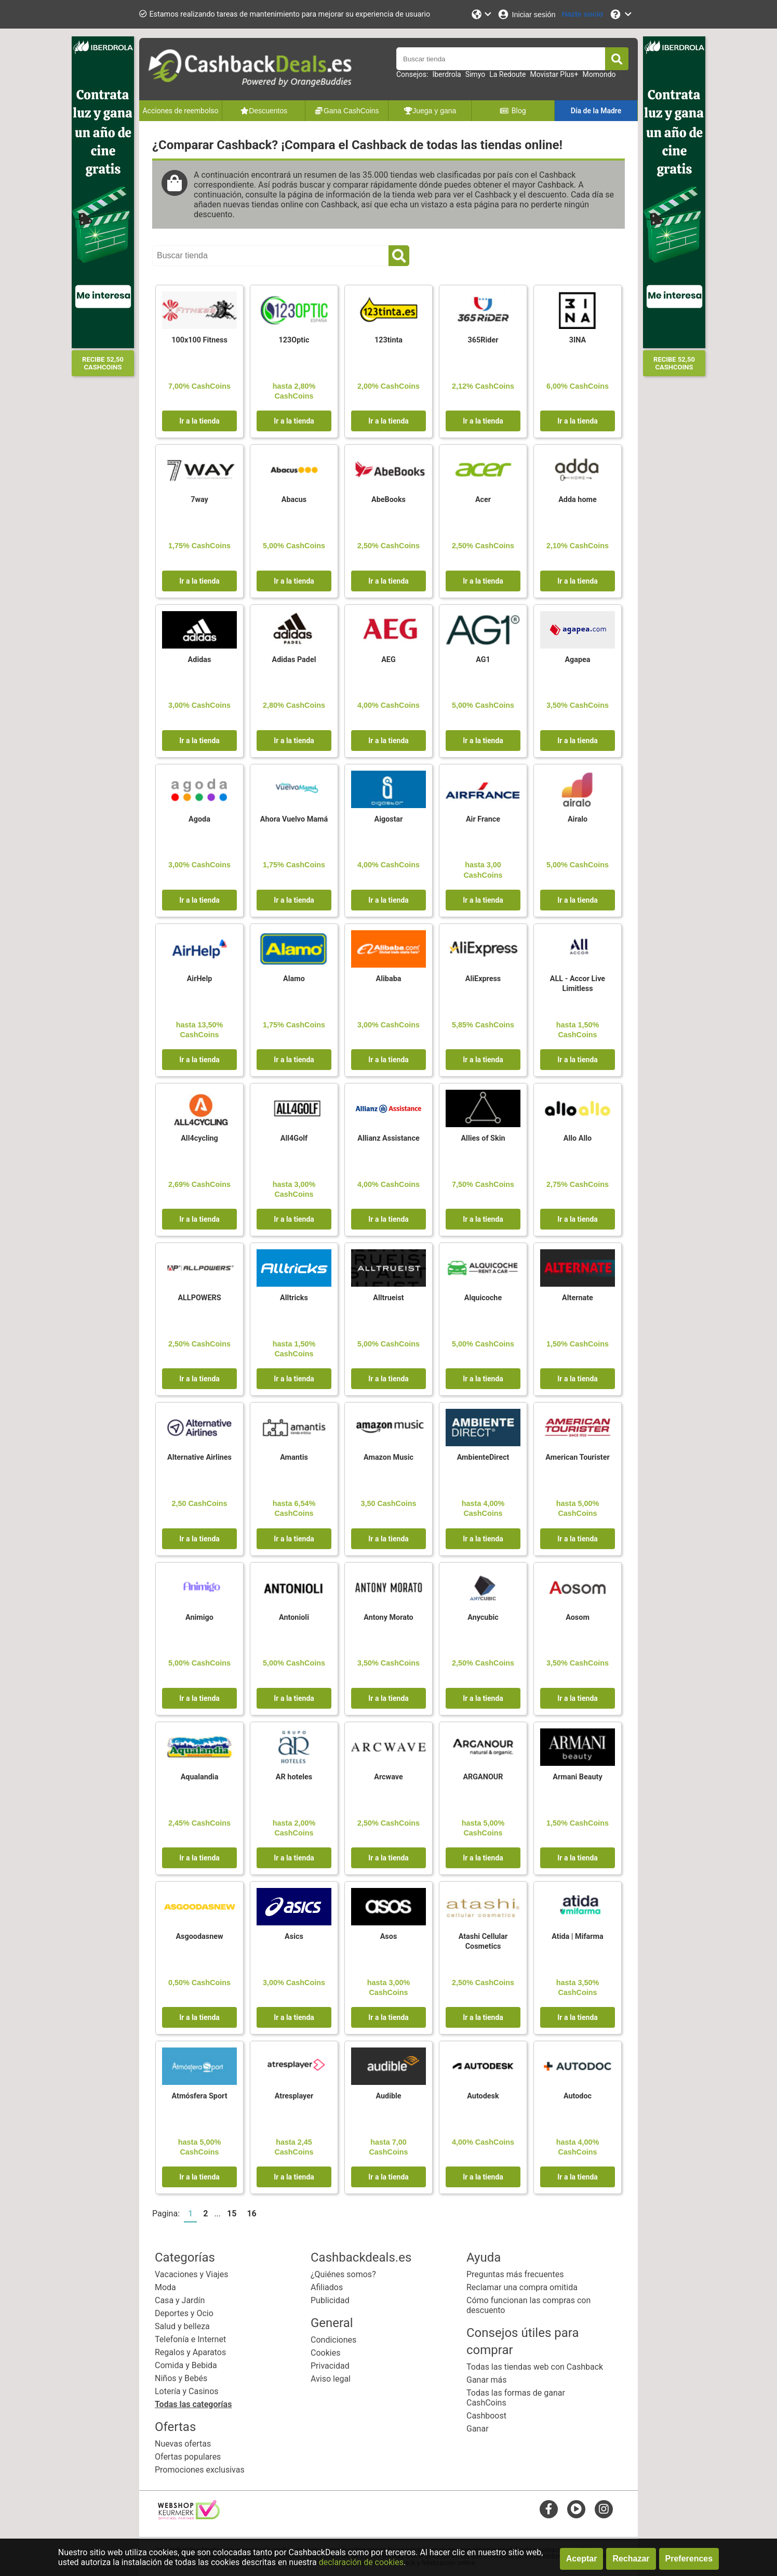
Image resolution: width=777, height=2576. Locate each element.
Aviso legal (331, 2379)
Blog (513, 111)
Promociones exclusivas (200, 2470)
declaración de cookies (361, 2562)
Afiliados (327, 2287)
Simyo (475, 74)
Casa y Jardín (180, 2300)
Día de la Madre (596, 111)
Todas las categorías (193, 2404)
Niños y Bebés (181, 2378)
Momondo (599, 74)
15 (231, 2213)
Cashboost (486, 2416)
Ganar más (486, 2380)
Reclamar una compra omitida (522, 2287)
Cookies (325, 2353)
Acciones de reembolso (180, 111)
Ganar (477, 2429)
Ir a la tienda (199, 421)
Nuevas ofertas (183, 2444)
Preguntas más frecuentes (515, 2274)
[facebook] (549, 2508)
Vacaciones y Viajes (191, 2274)
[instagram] (604, 2508)
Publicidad (330, 2300)
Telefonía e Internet (190, 2339)
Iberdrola (446, 74)
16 (251, 2213)
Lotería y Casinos (187, 2391)
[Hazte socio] (582, 14)
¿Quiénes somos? (343, 2274)
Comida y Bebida (186, 2365)
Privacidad (330, 2366)
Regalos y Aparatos (190, 2352)
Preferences (689, 2558)
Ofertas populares (188, 2457)
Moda (165, 2287)
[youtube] (576, 2508)
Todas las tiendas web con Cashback (534, 2367)
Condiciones (333, 2340)
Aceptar (581, 2558)
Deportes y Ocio (184, 2313)
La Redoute (507, 74)
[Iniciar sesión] (526, 14)
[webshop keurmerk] (189, 2516)
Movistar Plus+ (554, 74)
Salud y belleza (182, 2326)
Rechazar (630, 2558)
